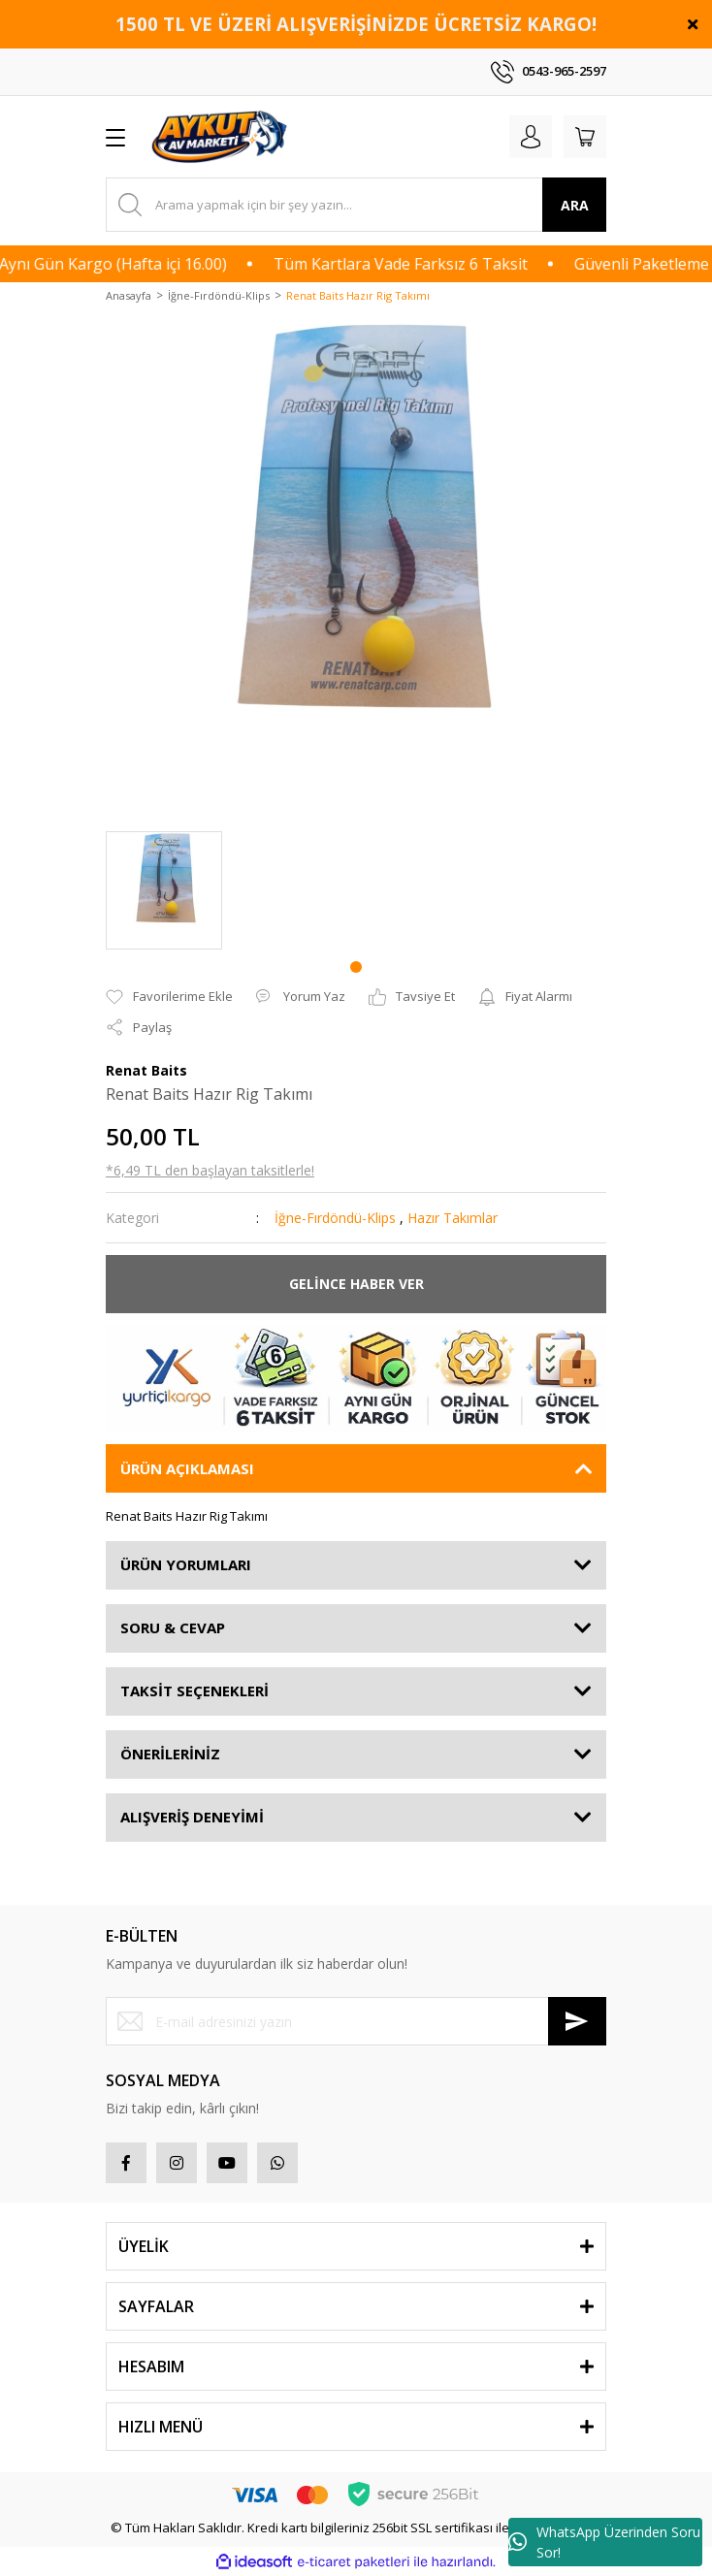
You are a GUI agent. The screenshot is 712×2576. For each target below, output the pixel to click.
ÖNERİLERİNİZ (170, 1753)
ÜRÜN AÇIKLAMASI (187, 1468)
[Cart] (585, 136)
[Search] (356, 204)
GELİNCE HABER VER (356, 1283)
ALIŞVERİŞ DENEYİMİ (192, 1816)
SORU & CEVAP (172, 1627)
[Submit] (577, 2021)
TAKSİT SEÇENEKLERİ (194, 1690)
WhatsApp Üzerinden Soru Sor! (604, 2542)
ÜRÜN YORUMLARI (185, 1564)
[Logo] (221, 137)
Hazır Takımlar (452, 1217)
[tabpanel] (164, 890)
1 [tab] (356, 967)
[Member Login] (530, 136)
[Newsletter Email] (356, 2021)
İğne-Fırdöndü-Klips (335, 1217)
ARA (575, 205)
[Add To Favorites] (169, 997)
